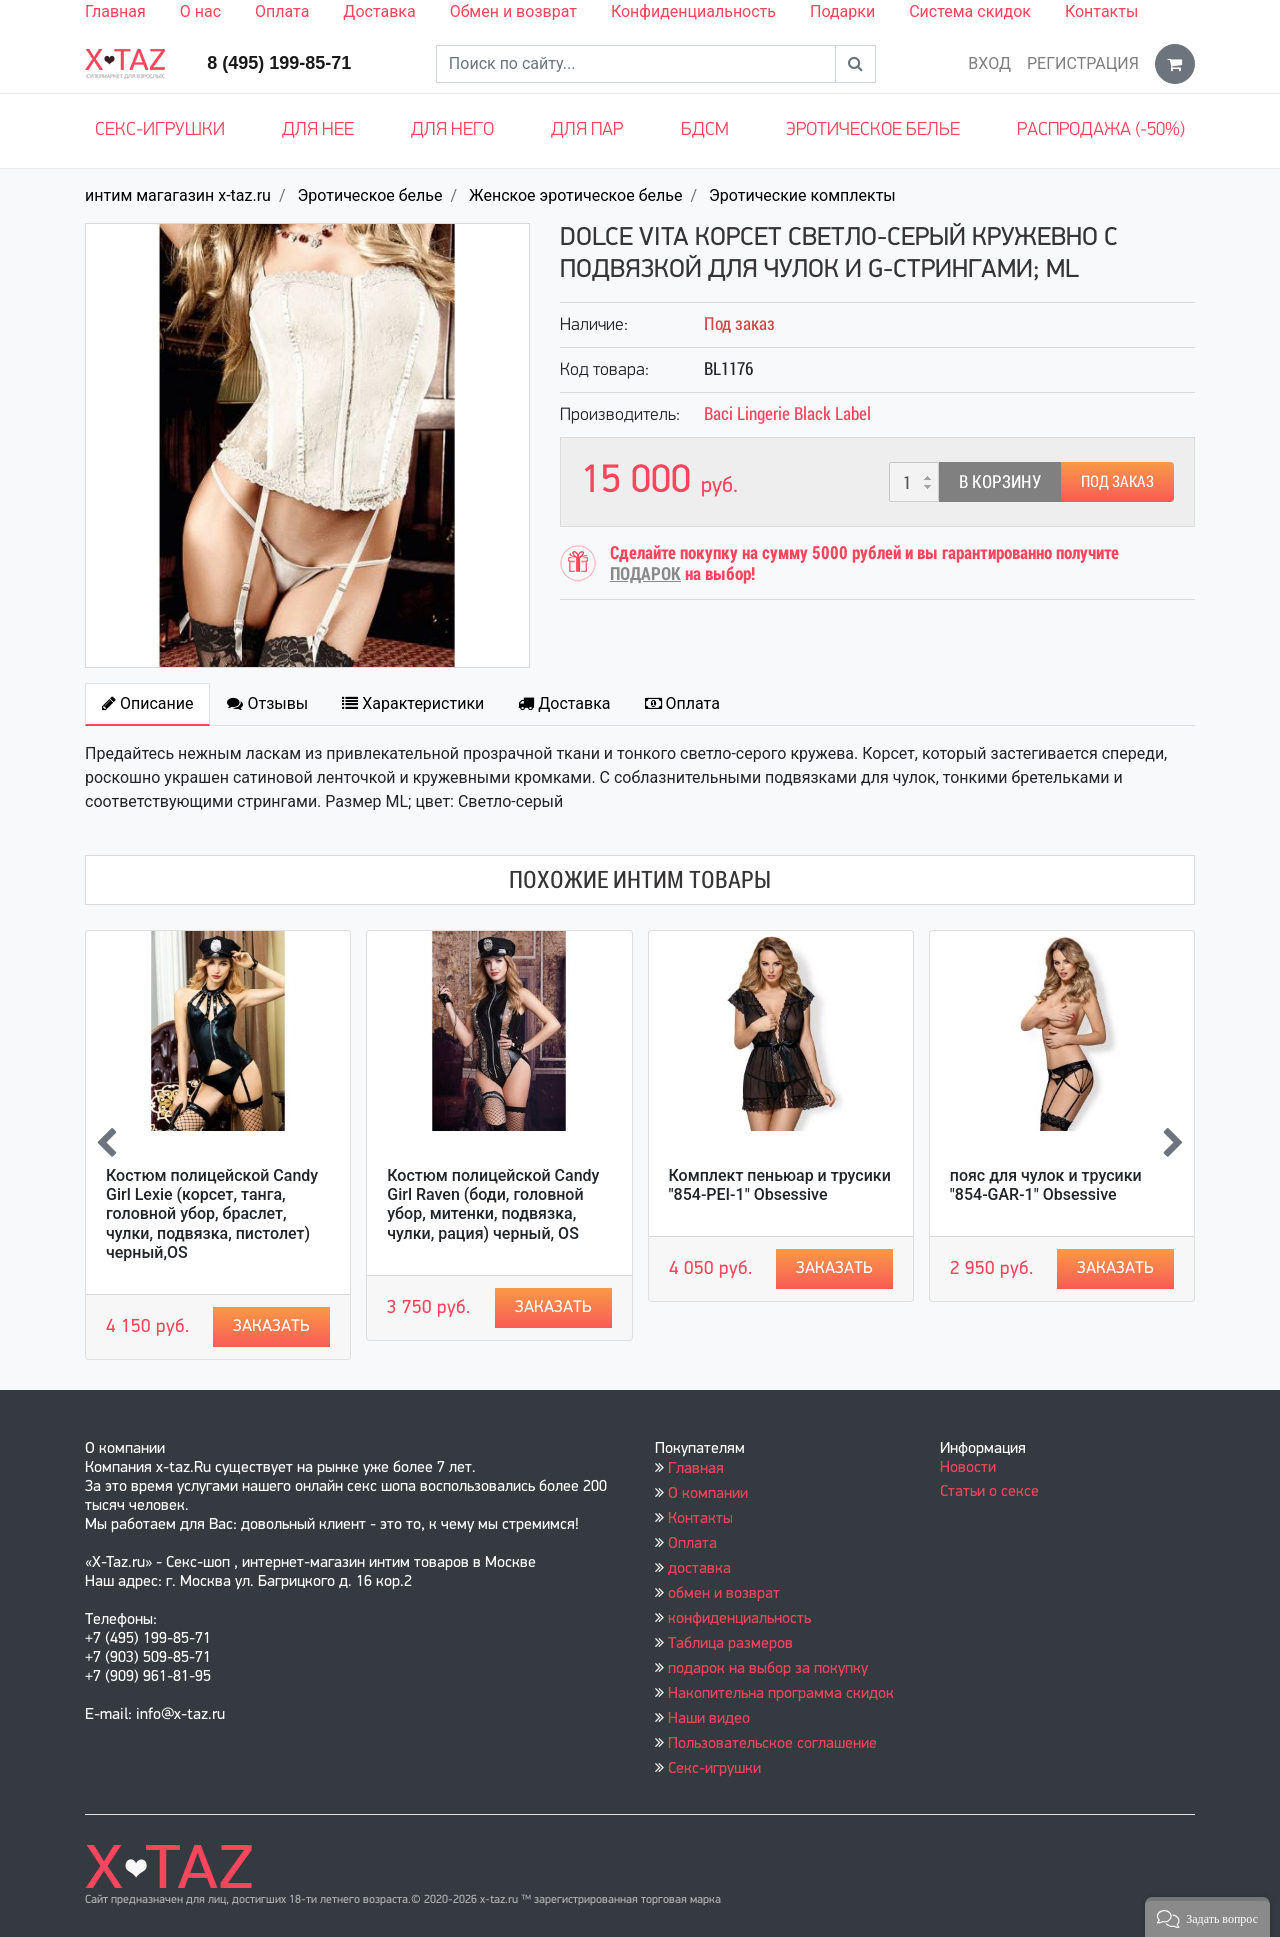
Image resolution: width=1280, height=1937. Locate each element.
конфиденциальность (739, 1619)
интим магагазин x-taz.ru (178, 195)
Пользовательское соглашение (772, 1744)
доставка (699, 1569)
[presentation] (106, 1145)
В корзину (1000, 481)
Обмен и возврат (513, 11)
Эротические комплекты (802, 195)
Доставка (379, 11)
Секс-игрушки (160, 130)
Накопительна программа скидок (781, 1694)
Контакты (1101, 11)
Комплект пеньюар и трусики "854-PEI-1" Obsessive (780, 1185)
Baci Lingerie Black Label (787, 413)
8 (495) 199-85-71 (279, 63)
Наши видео (709, 1719)
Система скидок (970, 11)
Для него (452, 130)
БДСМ (705, 130)
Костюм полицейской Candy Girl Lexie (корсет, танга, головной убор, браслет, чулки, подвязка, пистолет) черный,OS (212, 1214)
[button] (1207, 1917)
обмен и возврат (724, 1594)
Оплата (282, 11)
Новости (968, 1468)
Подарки (842, 11)
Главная (115, 11)
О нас (200, 11)
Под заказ (1117, 481)
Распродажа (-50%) (1101, 130)
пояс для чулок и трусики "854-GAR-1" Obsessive (1046, 1185)
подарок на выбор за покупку (768, 1669)
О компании (708, 1494)
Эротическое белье (873, 130)
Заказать (271, 1326)
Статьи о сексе (989, 1492)
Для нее (318, 130)
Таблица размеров (730, 1644)
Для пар (587, 130)
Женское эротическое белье (575, 195)
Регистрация (1083, 63)
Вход (989, 63)
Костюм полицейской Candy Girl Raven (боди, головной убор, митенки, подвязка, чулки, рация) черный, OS (493, 1204)
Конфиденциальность (693, 11)
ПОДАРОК (645, 573)
